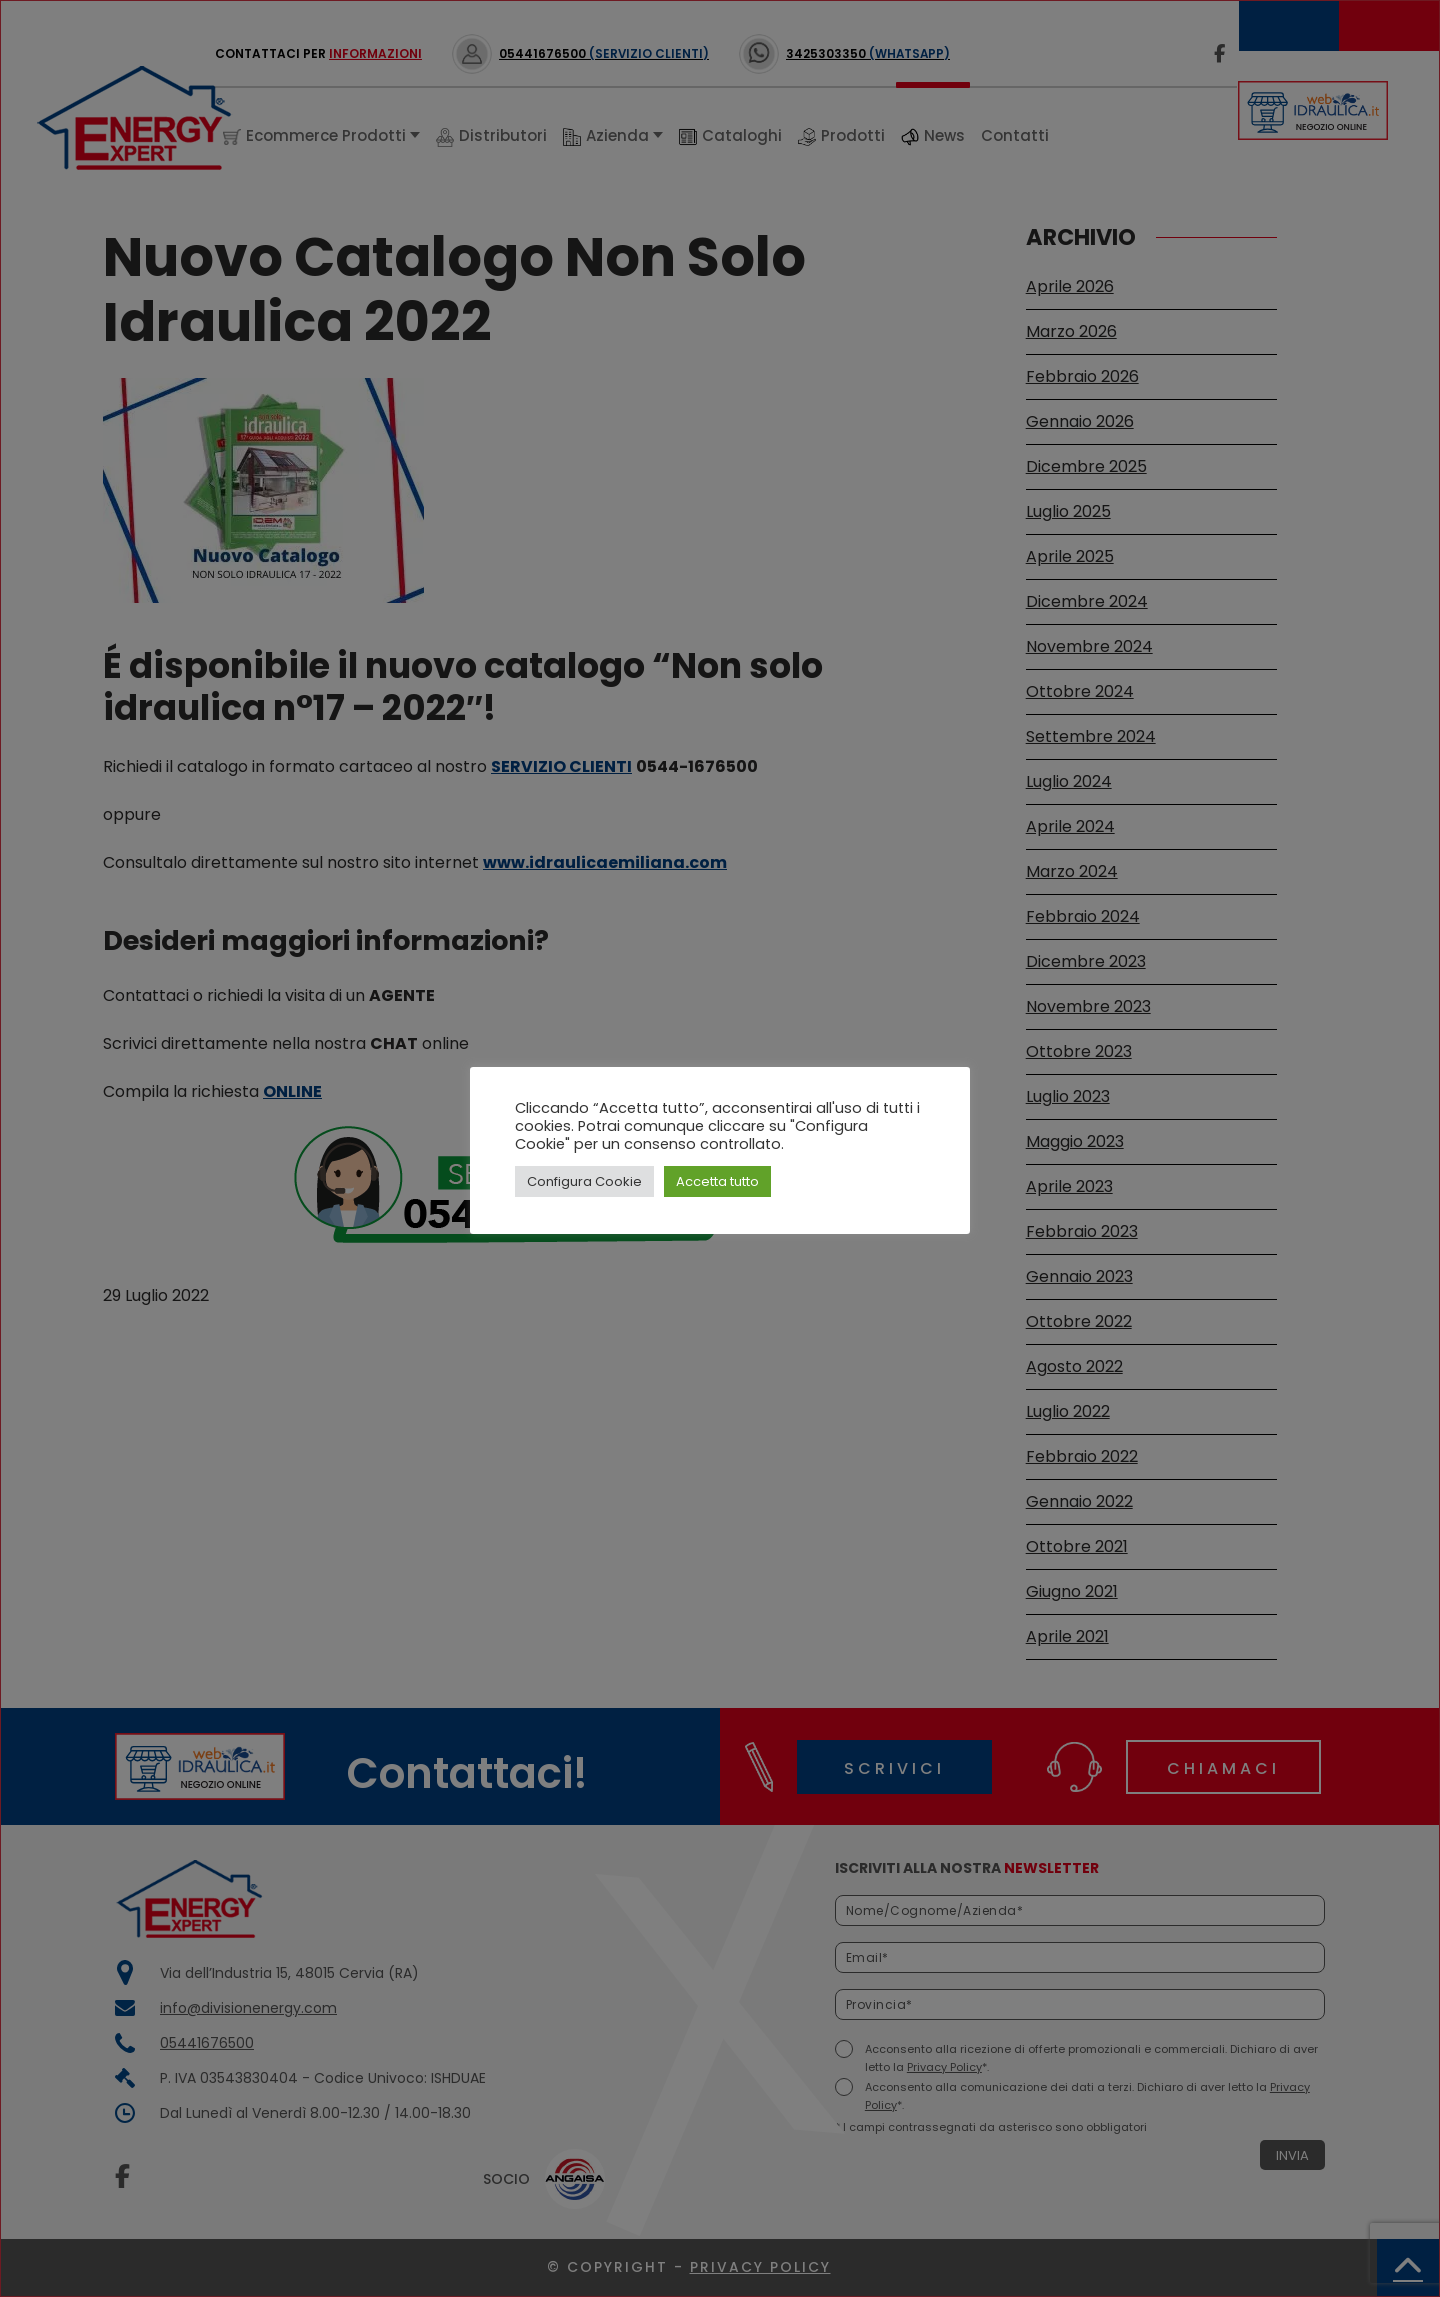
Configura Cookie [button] (584, 1181)
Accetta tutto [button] (717, 1181)
